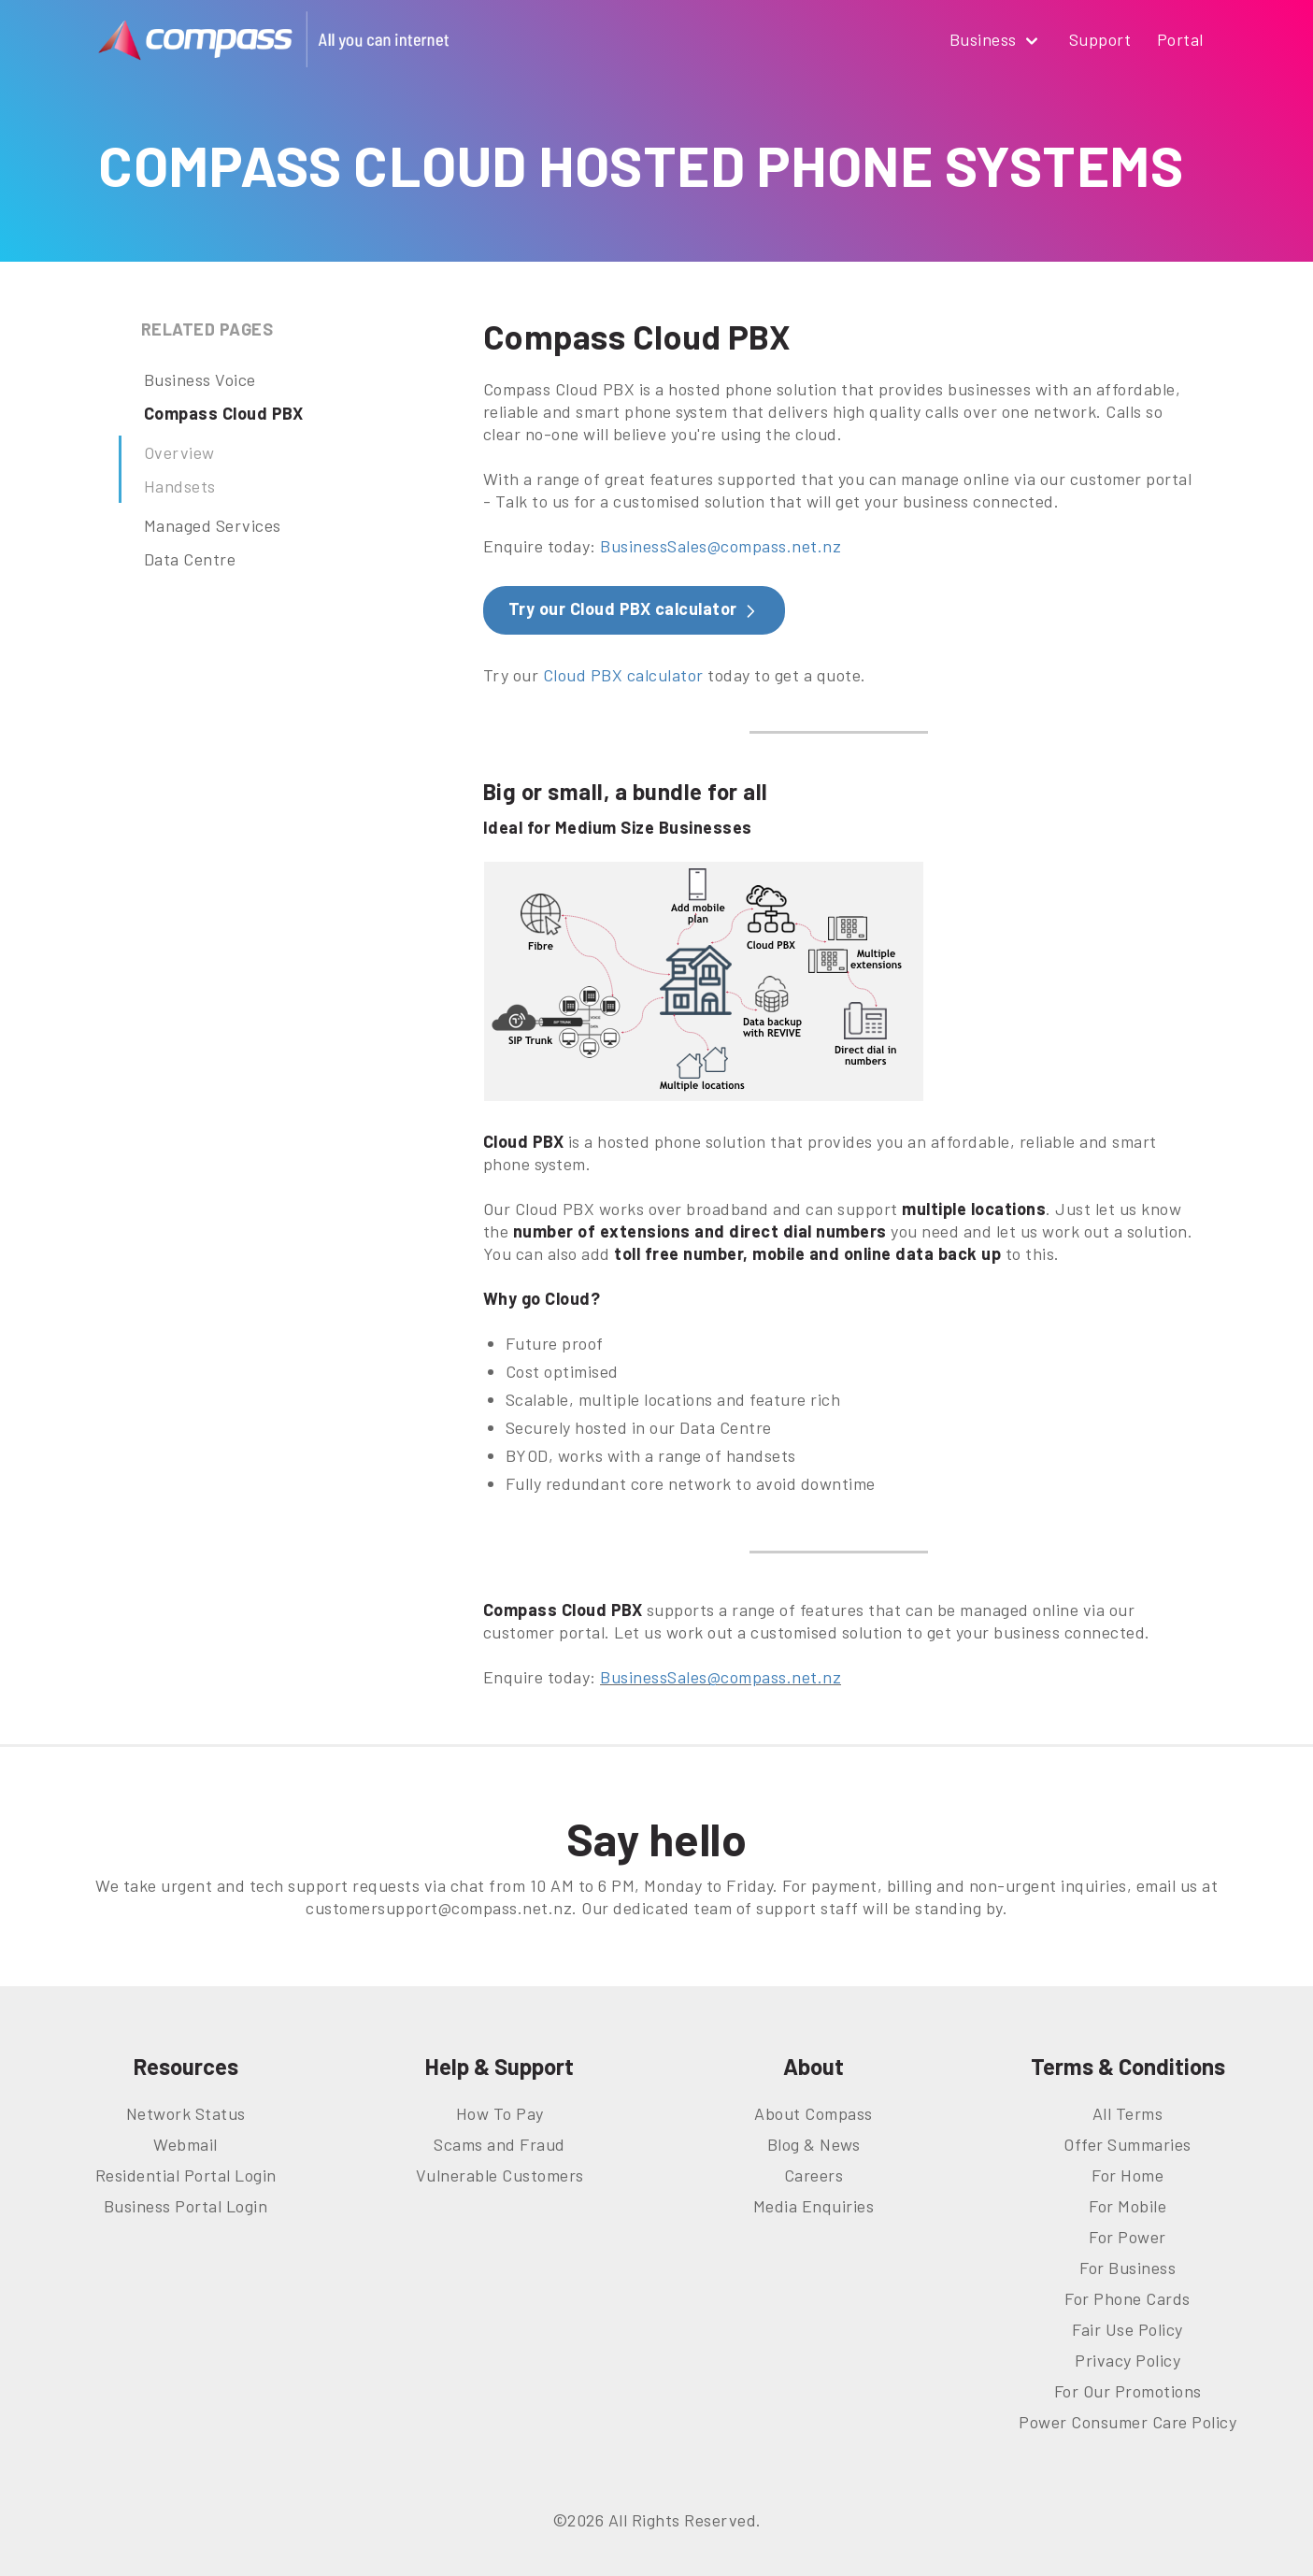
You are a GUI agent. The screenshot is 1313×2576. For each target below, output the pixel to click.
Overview (179, 452)
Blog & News (814, 2144)
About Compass (813, 2113)
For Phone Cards (1127, 2298)
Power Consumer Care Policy (1127, 2421)
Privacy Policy (1127, 2360)
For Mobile (1127, 2206)
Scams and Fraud (499, 2144)
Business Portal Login (186, 2206)
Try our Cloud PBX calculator (634, 609)
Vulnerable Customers (500, 2175)
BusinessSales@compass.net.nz (720, 546)
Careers (814, 2175)
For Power (1127, 2236)
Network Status (186, 2113)
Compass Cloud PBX (224, 413)
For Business (1127, 2267)
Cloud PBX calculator (623, 675)
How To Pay (500, 2113)
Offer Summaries (1127, 2144)
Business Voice (200, 379)
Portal (1180, 39)
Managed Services (212, 525)
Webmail (185, 2144)
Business (996, 40)
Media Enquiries (814, 2206)
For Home (1127, 2175)
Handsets (180, 486)
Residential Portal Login (186, 2175)
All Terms (1127, 2113)
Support (1100, 39)
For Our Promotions (1128, 2391)
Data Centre (190, 559)
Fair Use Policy (1127, 2329)
